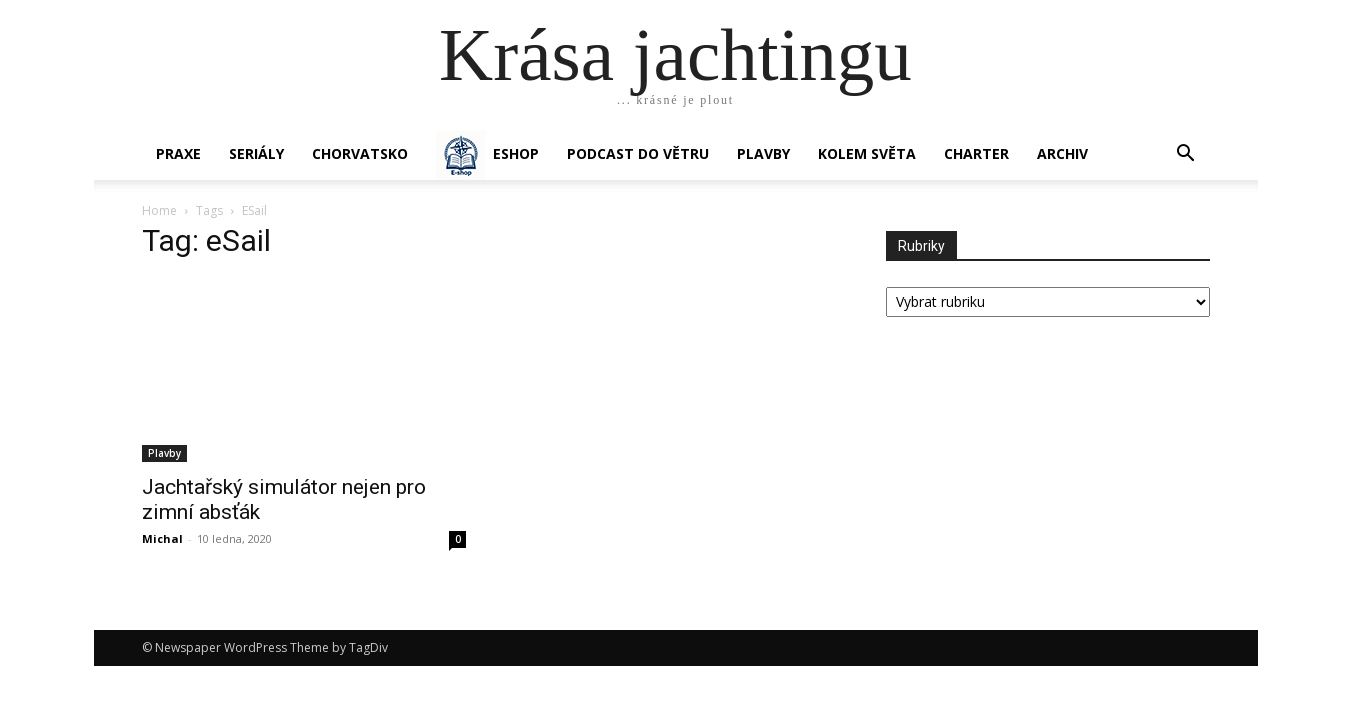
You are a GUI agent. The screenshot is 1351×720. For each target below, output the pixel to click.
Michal (162, 538)
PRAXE (178, 153)
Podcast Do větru (638, 153)
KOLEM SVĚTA (867, 153)
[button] (1186, 155)
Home (159, 210)
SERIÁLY (256, 153)
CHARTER (976, 153)
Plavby (164, 453)
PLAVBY (763, 153)
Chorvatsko (360, 153)
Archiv (1062, 153)
